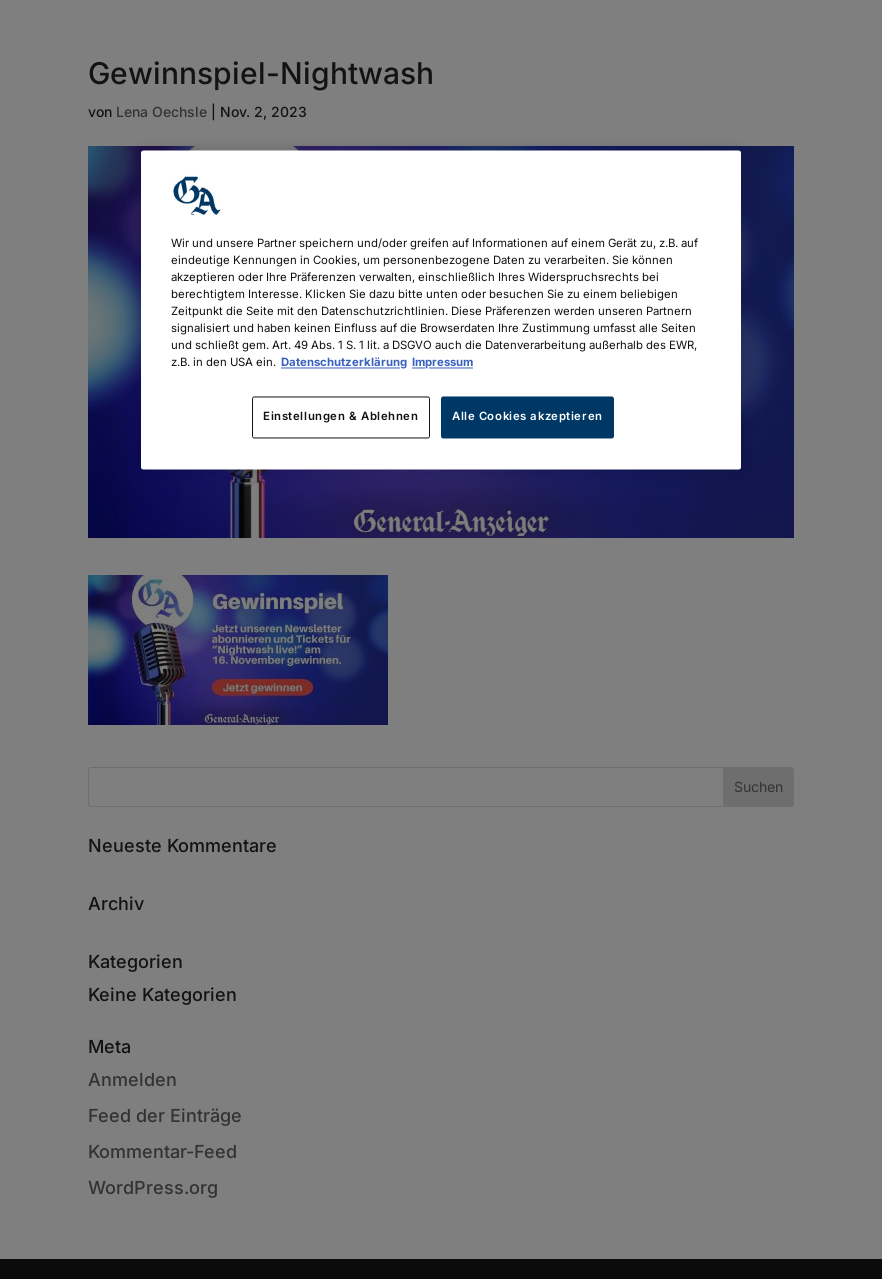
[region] (441, 309)
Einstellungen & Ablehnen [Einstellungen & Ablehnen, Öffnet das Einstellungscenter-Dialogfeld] (341, 417)
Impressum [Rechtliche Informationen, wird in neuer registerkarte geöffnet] (442, 363)
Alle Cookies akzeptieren (527, 417)
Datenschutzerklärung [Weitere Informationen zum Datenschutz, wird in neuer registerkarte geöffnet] (344, 363)
